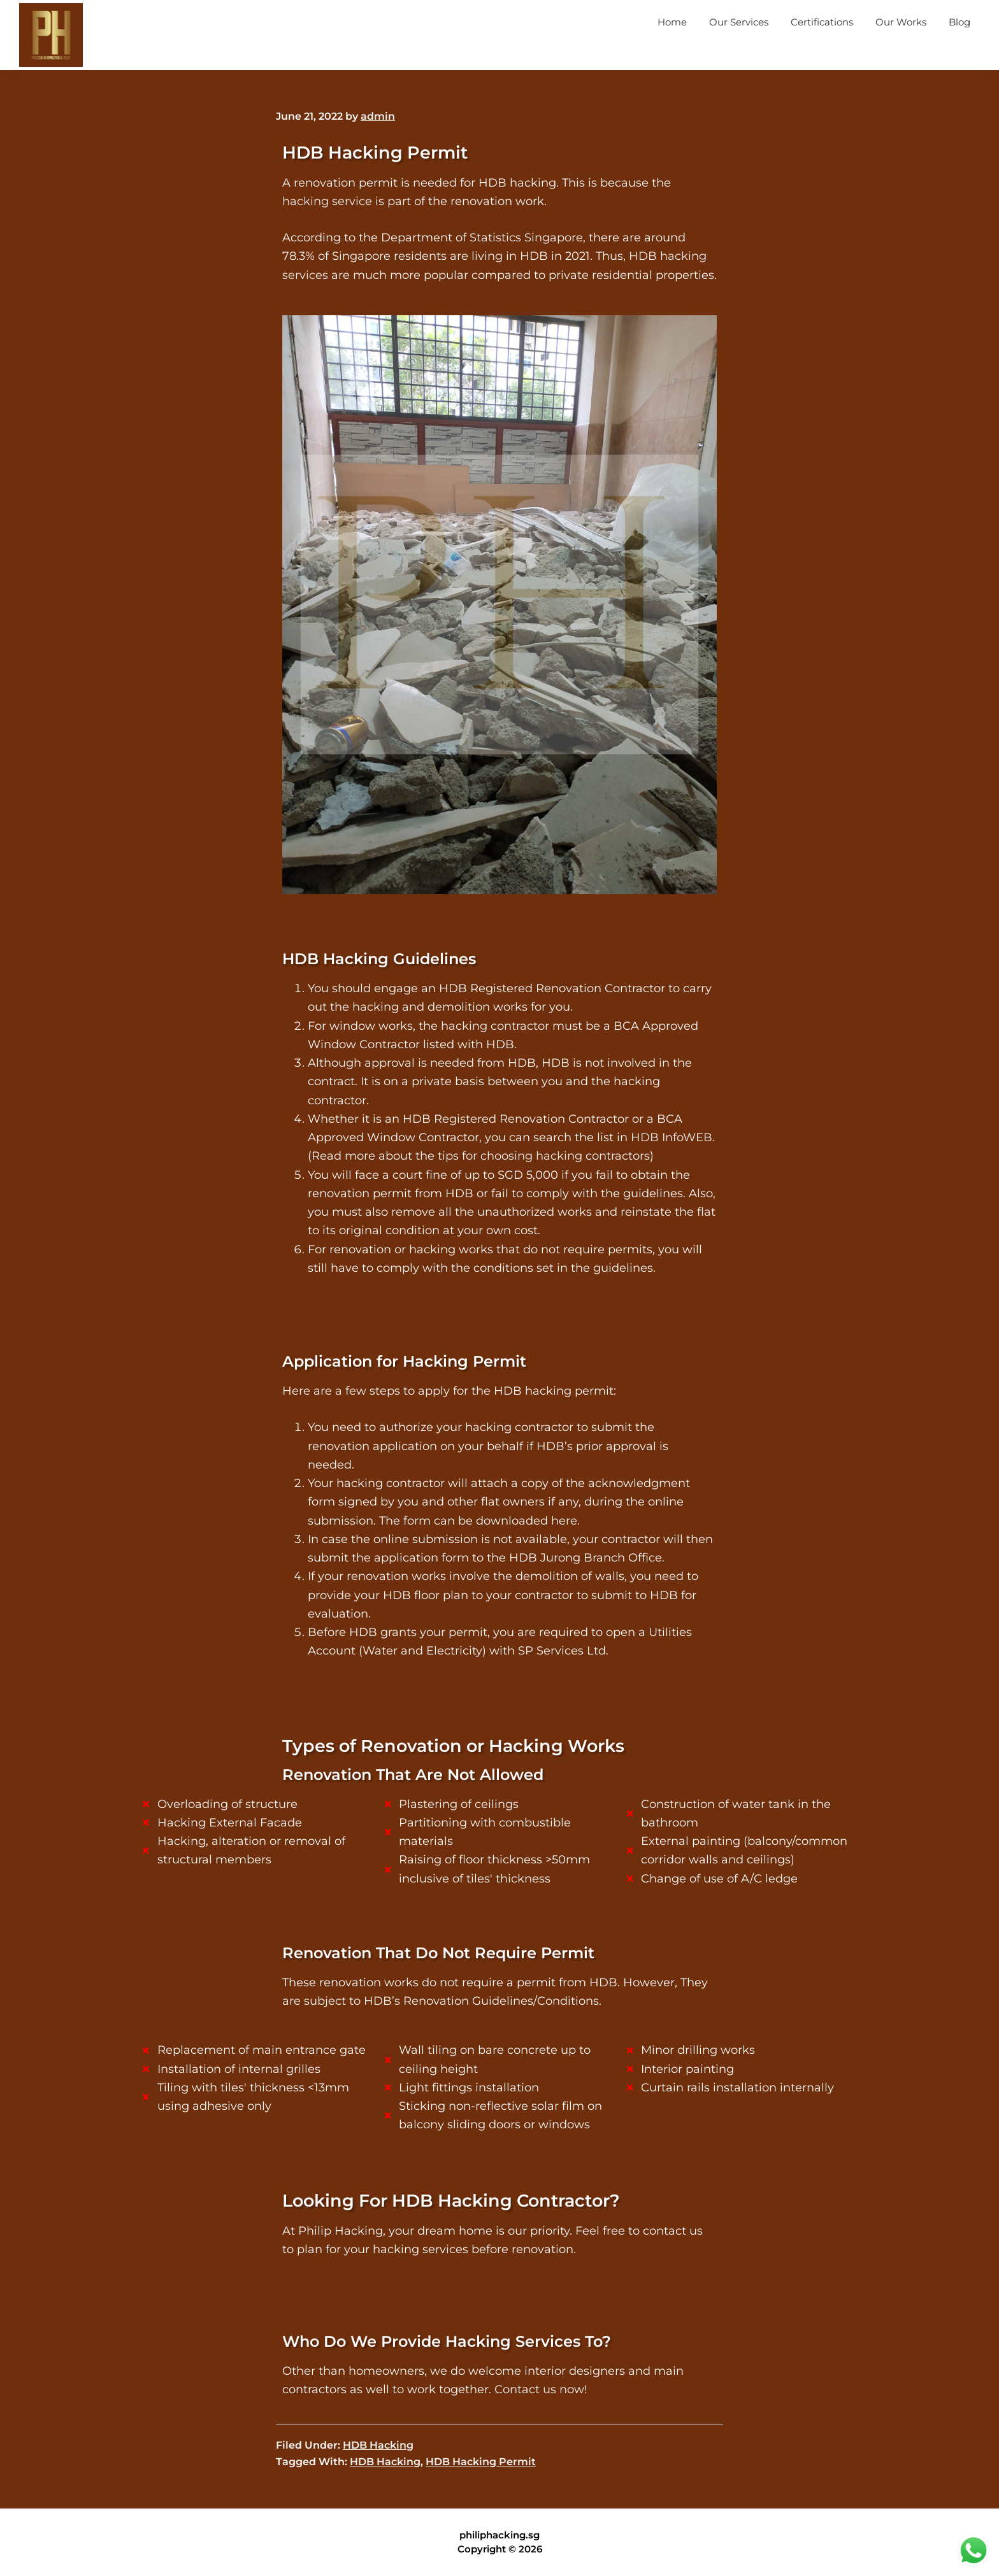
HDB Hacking (378, 2445)
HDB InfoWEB (671, 1137)
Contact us (525, 2389)
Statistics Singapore (526, 238)
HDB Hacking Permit (481, 2462)
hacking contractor (495, 1026)
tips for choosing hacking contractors (544, 1156)
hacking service (327, 201)
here (564, 1521)
